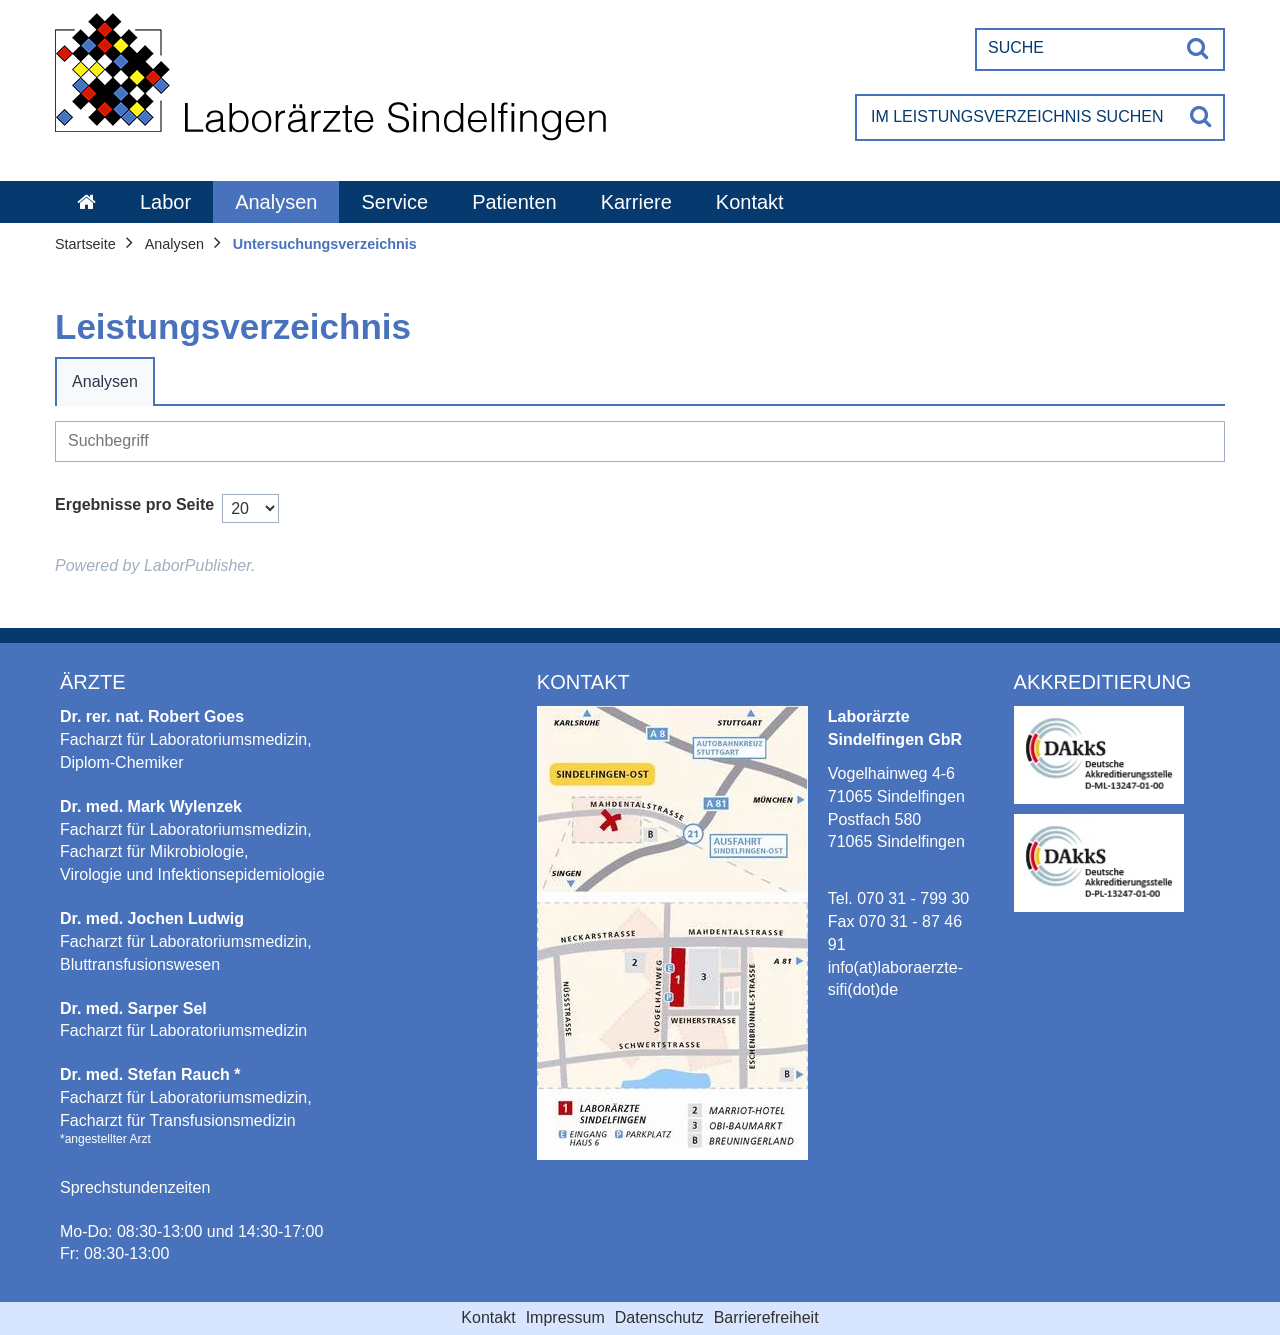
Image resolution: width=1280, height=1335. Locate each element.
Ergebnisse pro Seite (134, 504)
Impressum (565, 1317)
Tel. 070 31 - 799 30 (898, 898)
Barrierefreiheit (766, 1317)
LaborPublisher (197, 565)
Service (394, 202)
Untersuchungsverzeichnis (325, 244)
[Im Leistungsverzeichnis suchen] (1017, 117)
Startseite (85, 244)
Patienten (514, 202)
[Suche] (1076, 48)
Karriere (636, 202)
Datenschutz (659, 1317)
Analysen (276, 202)
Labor (165, 202)
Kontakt (750, 202)
